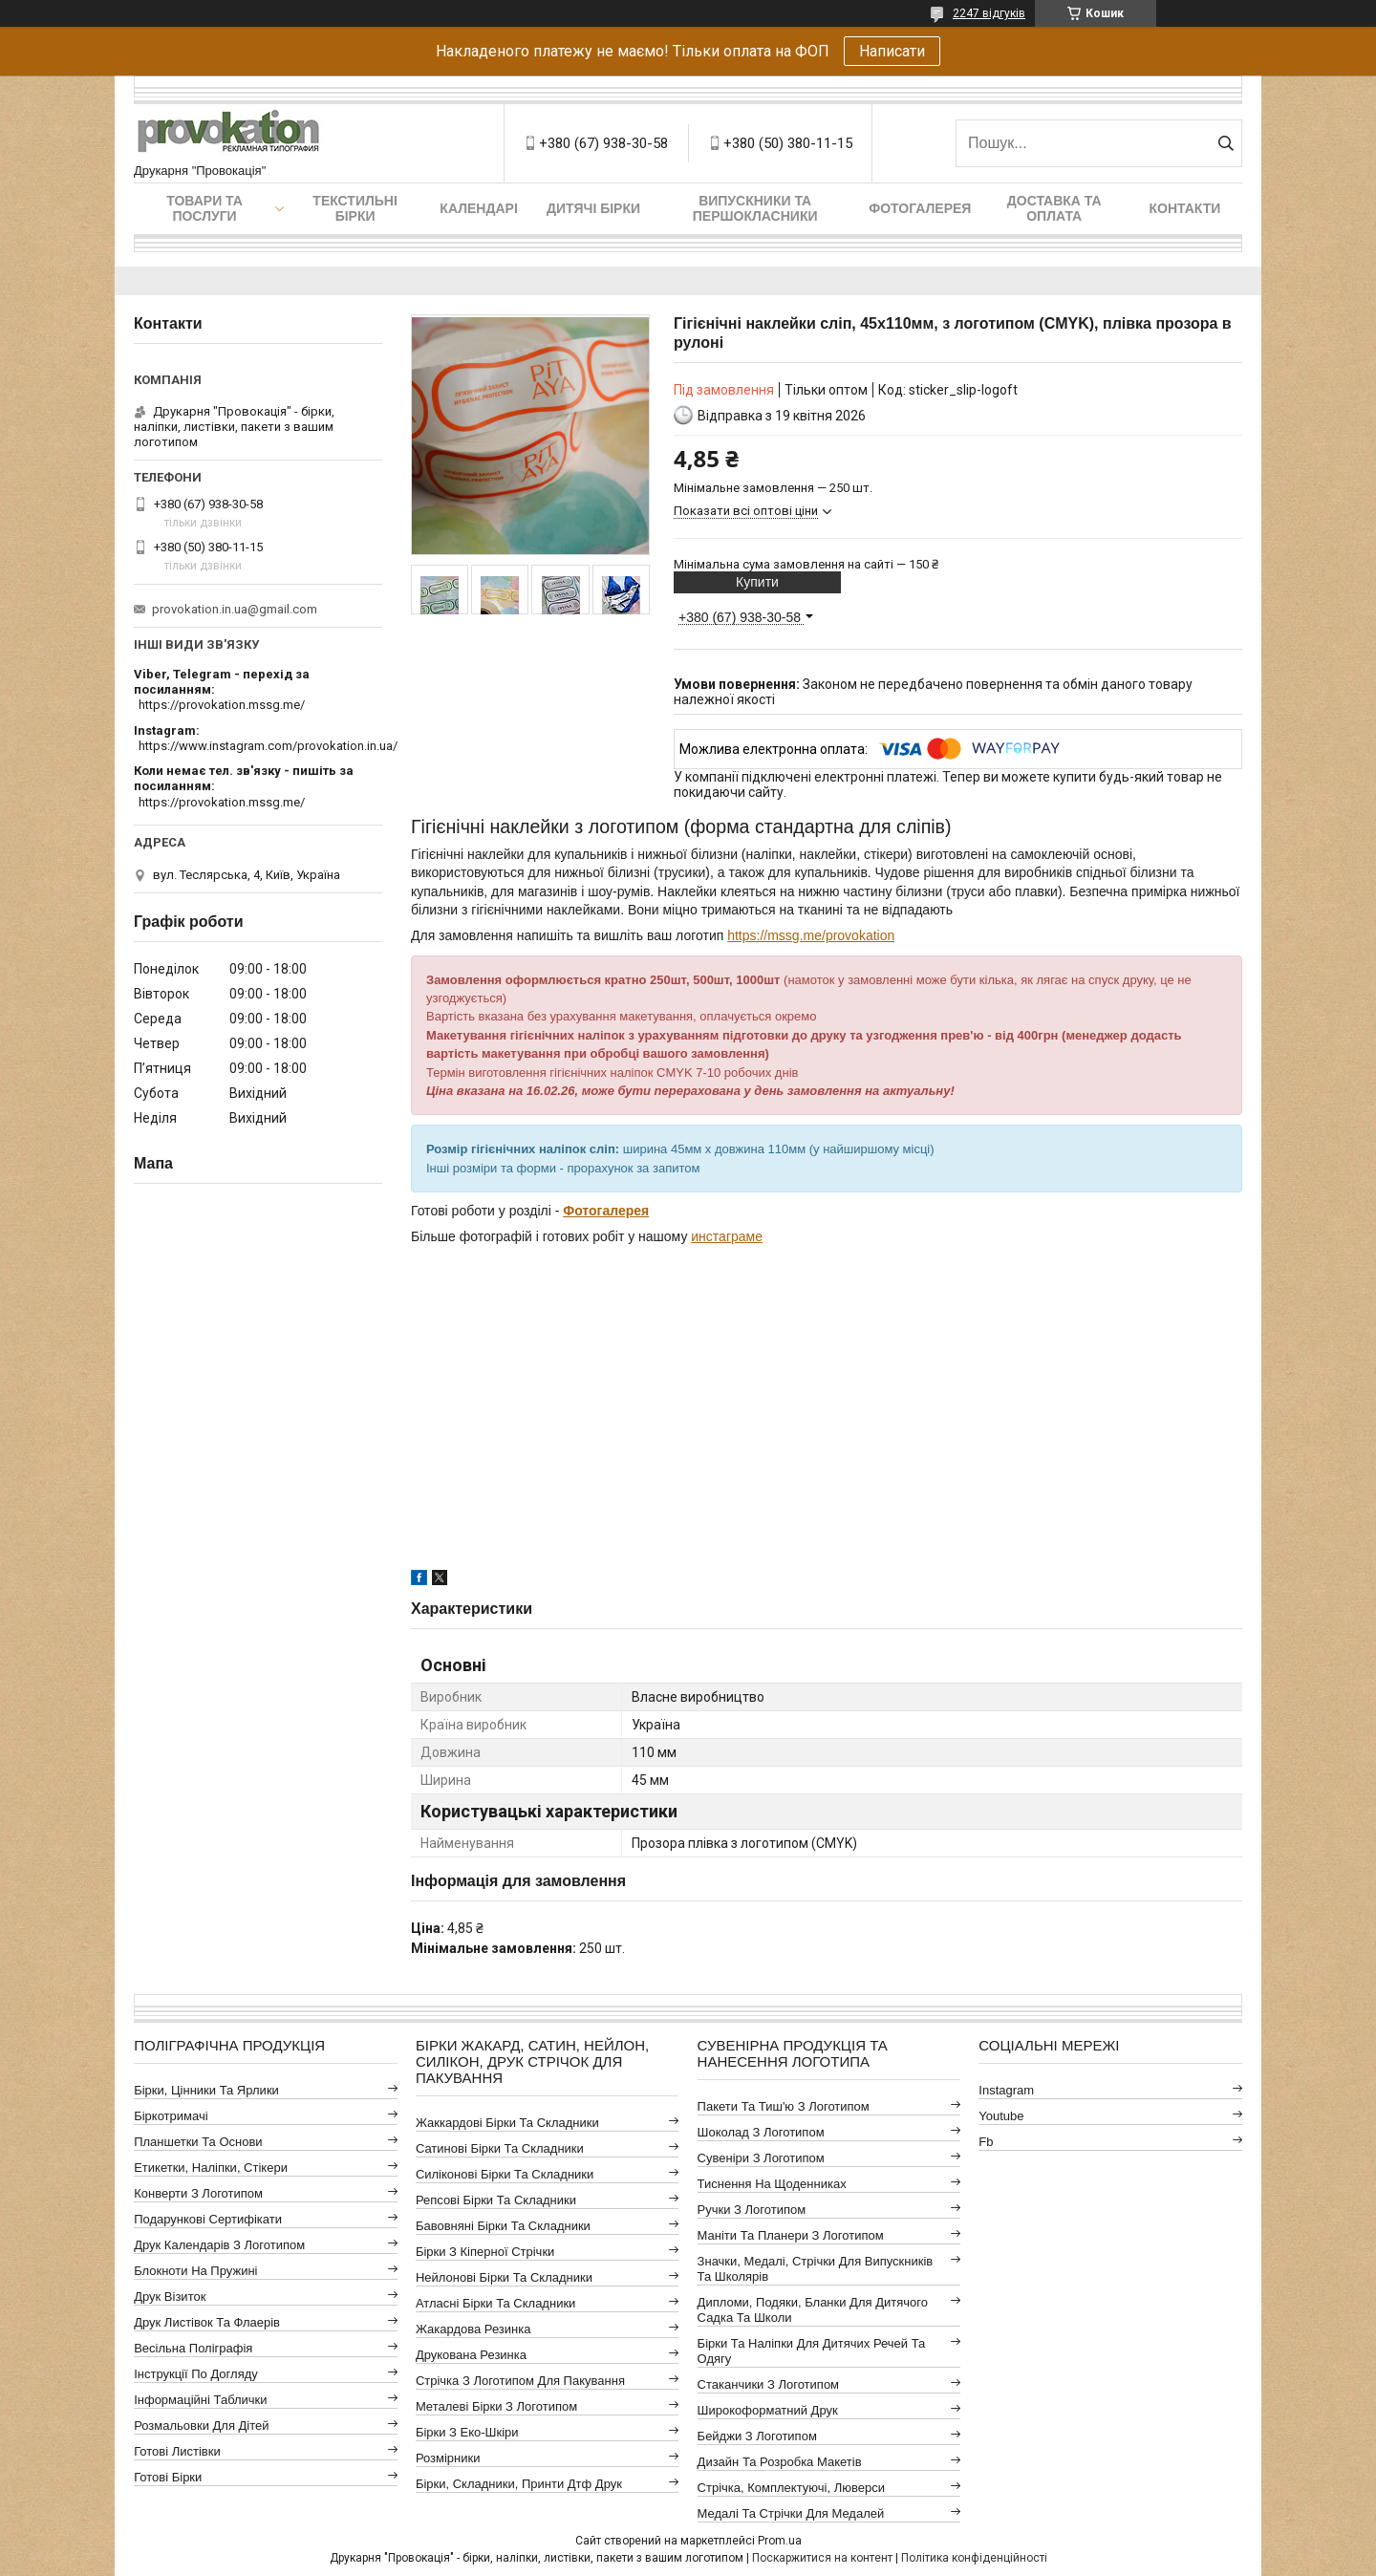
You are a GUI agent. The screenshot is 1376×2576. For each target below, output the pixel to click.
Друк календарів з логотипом (219, 2245)
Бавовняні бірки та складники (503, 2226)
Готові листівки (177, 2451)
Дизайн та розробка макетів (780, 2462)
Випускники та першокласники (755, 208)
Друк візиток (169, 2296)
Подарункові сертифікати (208, 2219)
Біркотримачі (170, 2116)
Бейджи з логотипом (757, 2436)
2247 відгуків (989, 13)
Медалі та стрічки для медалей (791, 2513)
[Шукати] (1225, 143)
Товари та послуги (204, 208)
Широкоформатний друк (768, 2410)
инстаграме (727, 1236)
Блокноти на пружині (195, 2271)
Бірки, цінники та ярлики (206, 2090)
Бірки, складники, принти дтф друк (519, 2484)
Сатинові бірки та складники (500, 2148)
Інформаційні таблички (200, 2400)
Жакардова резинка (473, 2329)
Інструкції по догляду (196, 2374)
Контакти (1185, 208)
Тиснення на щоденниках (772, 2184)
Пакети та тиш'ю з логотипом (784, 2106)
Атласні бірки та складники (495, 2303)
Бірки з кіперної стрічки (485, 2251)
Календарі (478, 208)
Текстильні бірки (355, 208)
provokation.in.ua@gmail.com (234, 609)
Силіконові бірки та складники (504, 2174)
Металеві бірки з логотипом (496, 2406)
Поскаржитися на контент (822, 2558)
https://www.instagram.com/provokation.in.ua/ (268, 746)
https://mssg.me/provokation (810, 935)
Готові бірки (168, 2477)
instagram (1006, 2090)
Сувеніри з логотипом (761, 2158)
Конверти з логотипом (198, 2193)
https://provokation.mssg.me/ (222, 705)
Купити (757, 582)
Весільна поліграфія (193, 2348)
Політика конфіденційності (974, 2558)
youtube (1000, 2116)
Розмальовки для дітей (201, 2425)
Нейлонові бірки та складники (504, 2277)
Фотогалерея (920, 208)
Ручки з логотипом (752, 2209)
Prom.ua (780, 2540)
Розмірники (448, 2458)
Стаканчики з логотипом (768, 2384)
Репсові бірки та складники (496, 2200)
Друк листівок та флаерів (207, 2322)
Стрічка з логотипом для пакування (520, 2380)
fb (985, 2142)
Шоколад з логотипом (761, 2132)
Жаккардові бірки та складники (507, 2122)
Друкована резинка (471, 2355)
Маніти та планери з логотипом (791, 2235)
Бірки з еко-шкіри (467, 2432)
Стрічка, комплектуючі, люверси (791, 2487)
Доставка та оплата (1054, 208)
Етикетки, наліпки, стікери (211, 2167)
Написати (892, 51)
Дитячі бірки (593, 208)
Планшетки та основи (198, 2142)
